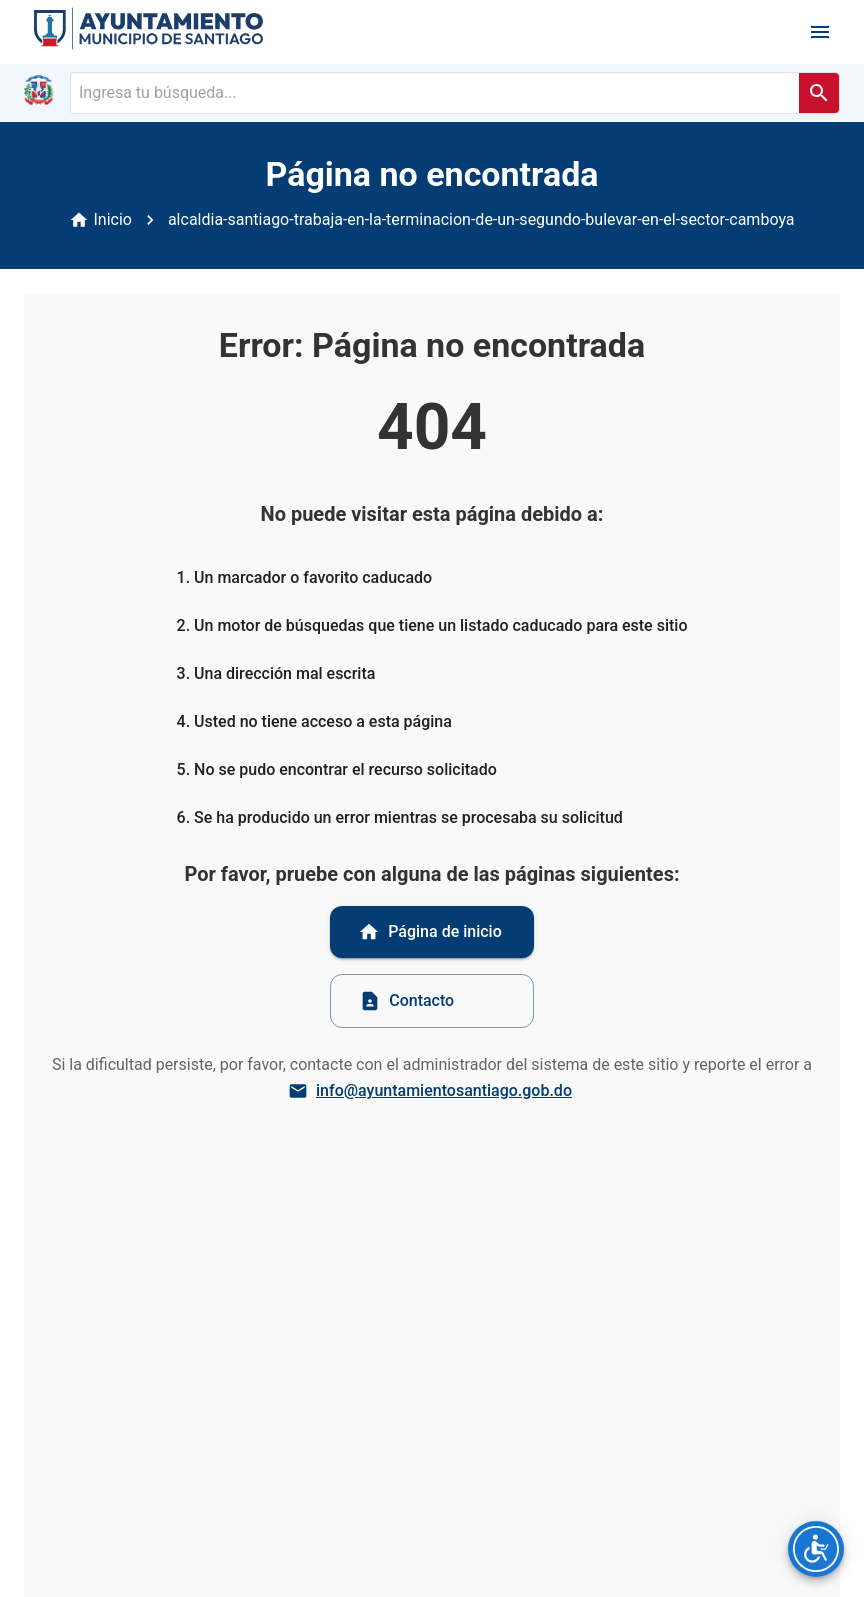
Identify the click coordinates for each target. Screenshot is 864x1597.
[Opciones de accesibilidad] (816, 1549)
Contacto (406, 1001)
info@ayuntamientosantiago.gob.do (432, 1091)
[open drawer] (820, 32)
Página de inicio (430, 932)
